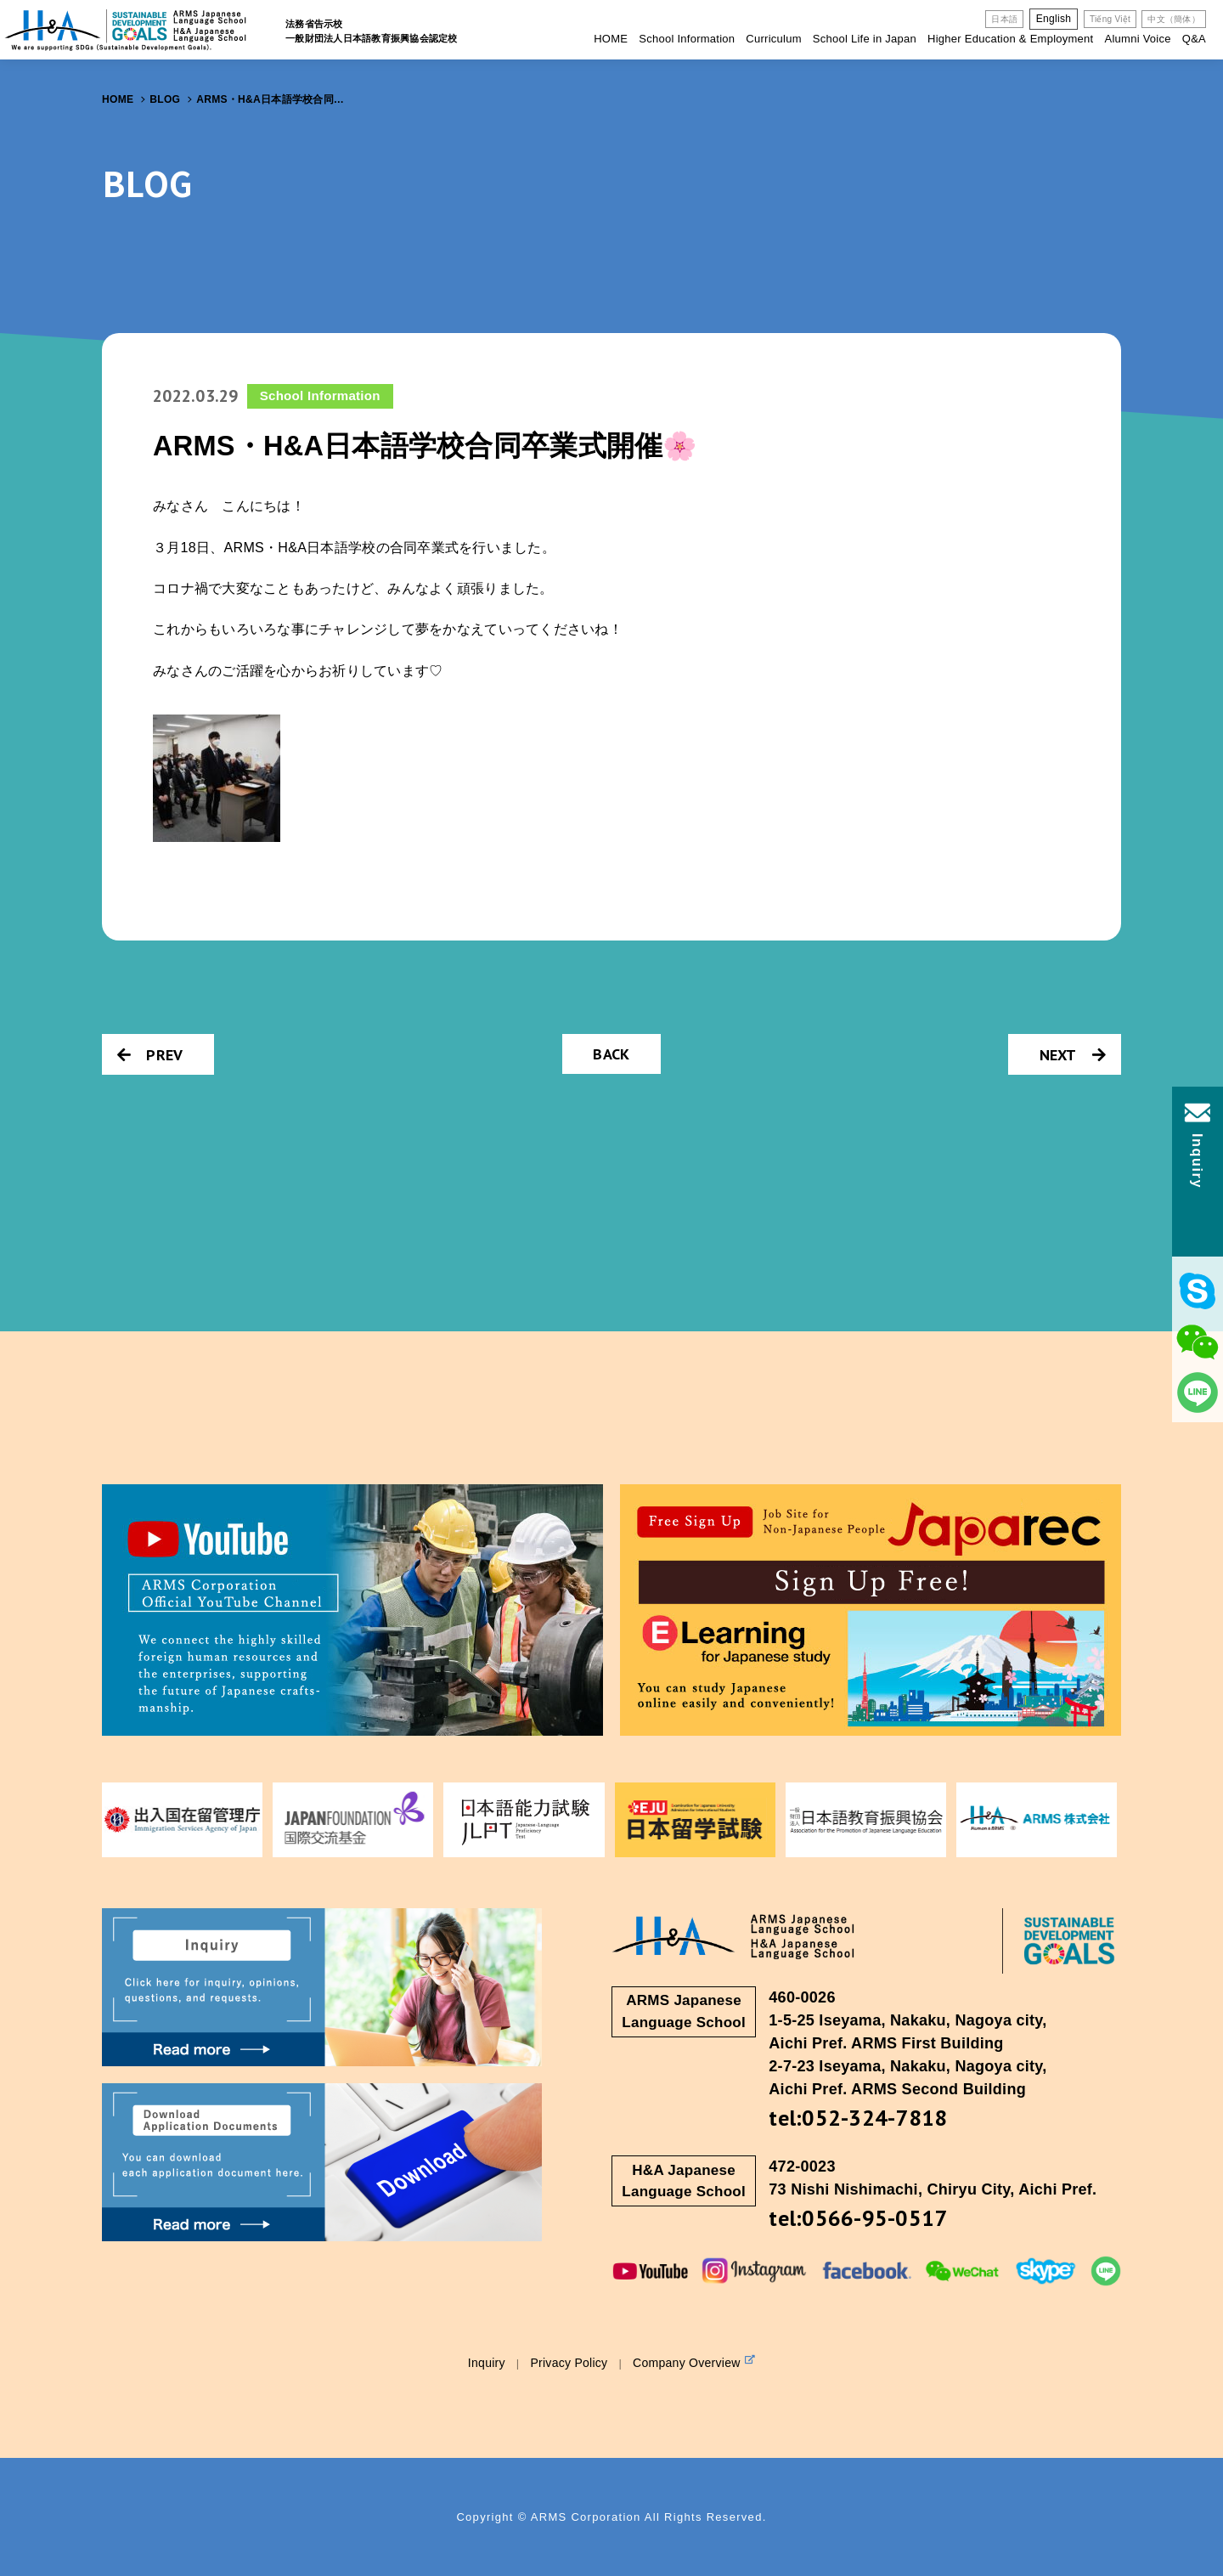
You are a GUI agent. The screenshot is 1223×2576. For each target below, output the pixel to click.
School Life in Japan (864, 38)
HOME (611, 38)
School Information (687, 38)
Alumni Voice (1137, 38)
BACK (611, 1054)
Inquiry (486, 2363)
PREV (150, 1055)
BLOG (164, 99)
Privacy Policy (568, 2363)
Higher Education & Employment (1010, 38)
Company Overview (694, 2362)
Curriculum (773, 38)
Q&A (1194, 38)
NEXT (1073, 1055)
